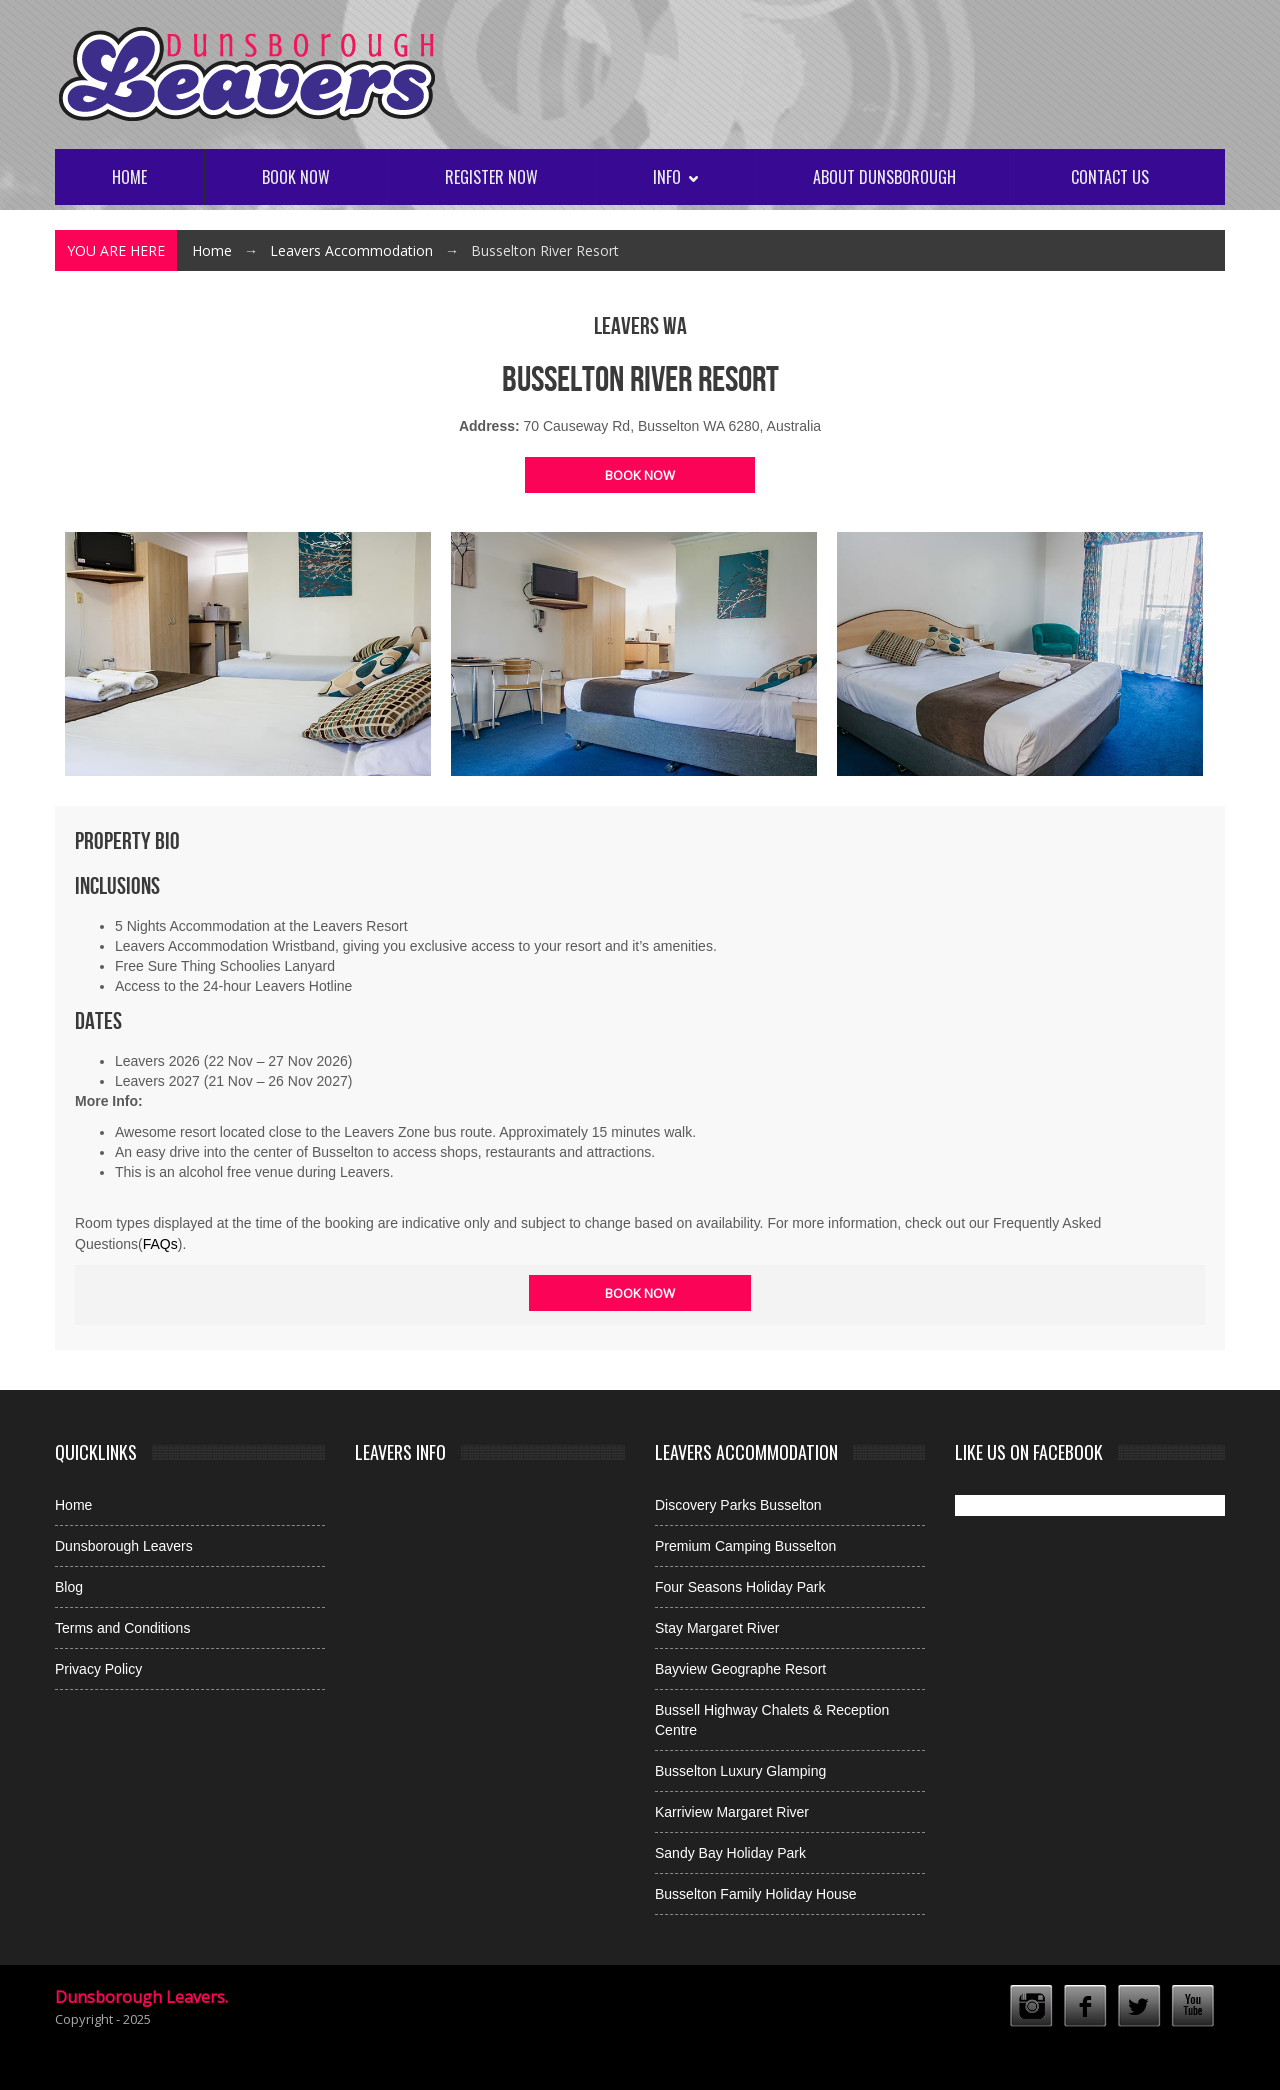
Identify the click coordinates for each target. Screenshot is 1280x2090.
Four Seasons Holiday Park (740, 1587)
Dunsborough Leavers (124, 1546)
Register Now (491, 177)
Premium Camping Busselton (745, 1546)
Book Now (296, 177)
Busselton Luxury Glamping (740, 1771)
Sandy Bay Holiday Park (730, 1853)
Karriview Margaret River (732, 1812)
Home (129, 177)
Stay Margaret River (717, 1628)
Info (675, 177)
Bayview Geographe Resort (740, 1669)
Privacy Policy (98, 1669)
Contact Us (1110, 177)
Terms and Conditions (122, 1628)
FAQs (160, 1244)
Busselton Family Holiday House (756, 1894)
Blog (69, 1587)
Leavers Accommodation (351, 250)
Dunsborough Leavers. (141, 1997)
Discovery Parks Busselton (738, 1505)
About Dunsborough (884, 177)
